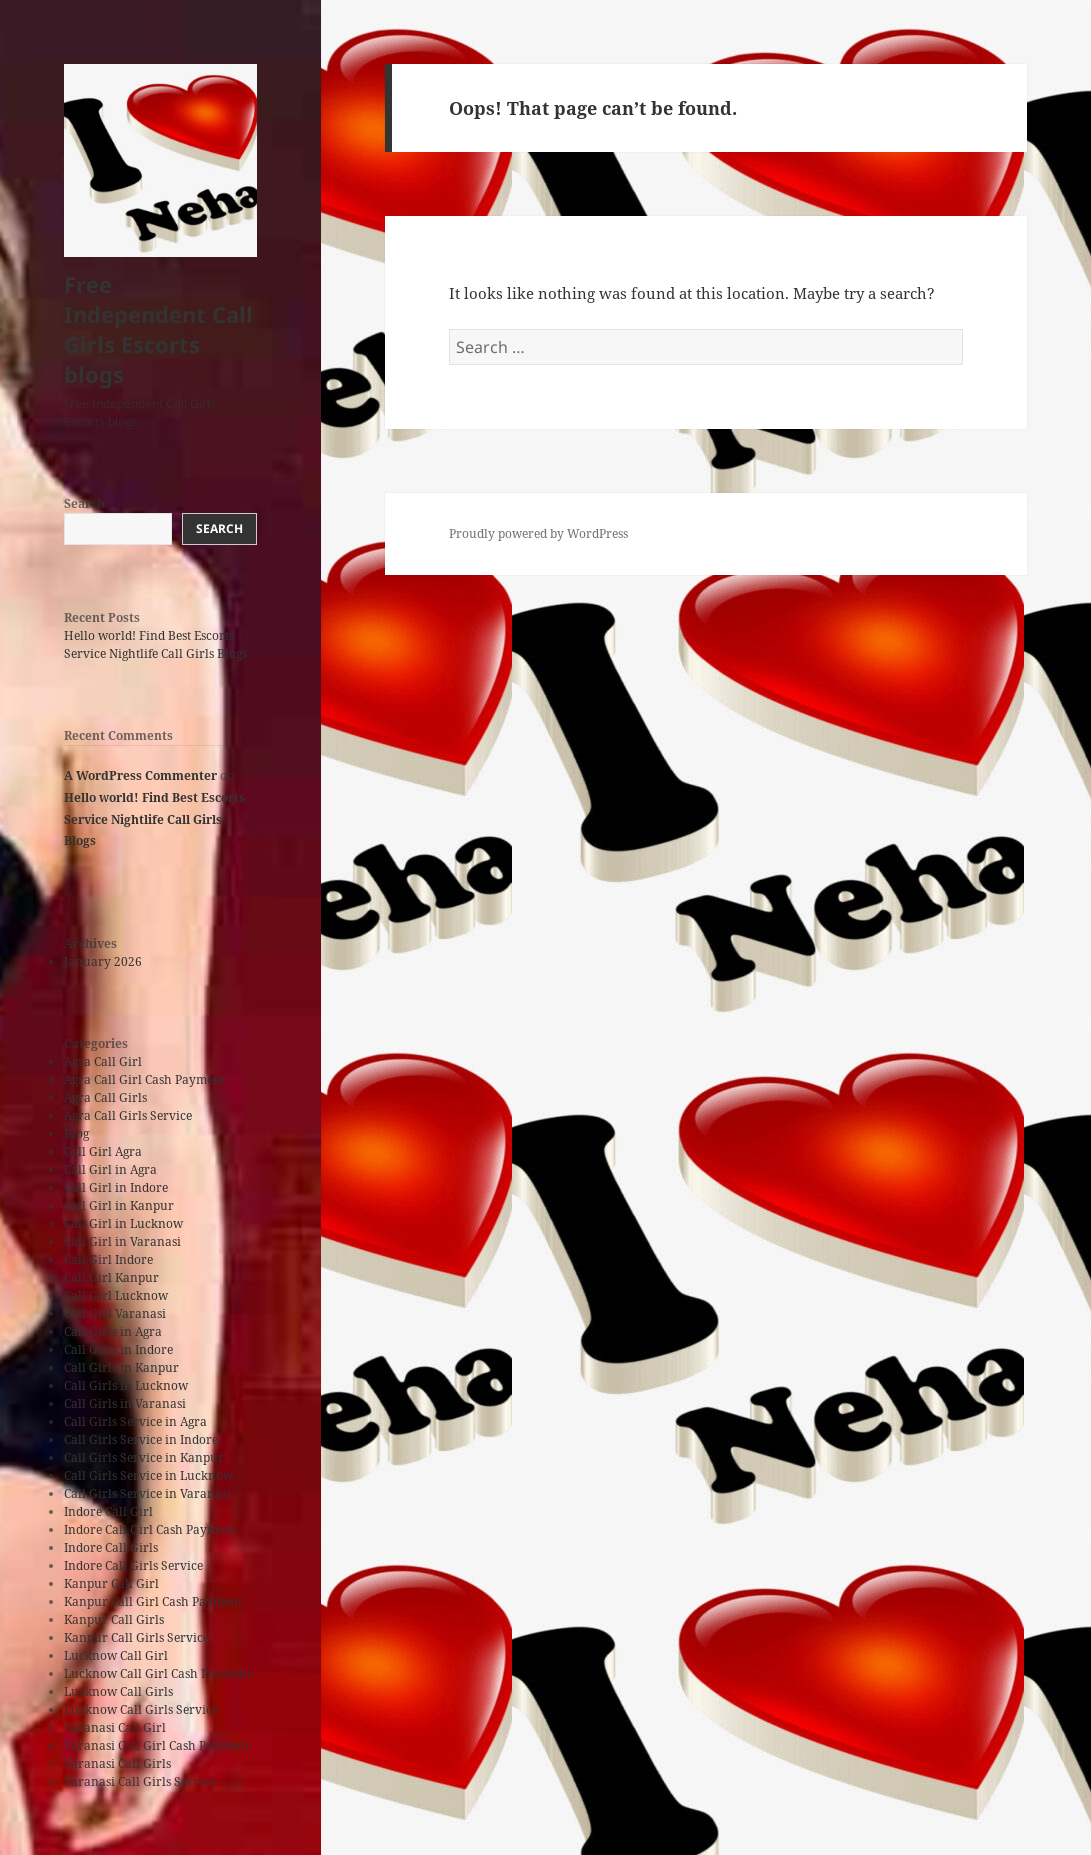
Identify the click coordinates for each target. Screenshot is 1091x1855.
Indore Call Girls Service (133, 1565)
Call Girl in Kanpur (119, 1205)
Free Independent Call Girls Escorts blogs (158, 329)
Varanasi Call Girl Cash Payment (156, 1745)
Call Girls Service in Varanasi (147, 1493)
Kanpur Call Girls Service (136, 1637)
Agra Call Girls (105, 1097)
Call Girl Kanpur (111, 1277)
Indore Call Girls (111, 1547)
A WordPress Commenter (140, 775)
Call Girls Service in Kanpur (144, 1457)
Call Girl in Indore (116, 1187)
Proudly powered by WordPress (538, 533)
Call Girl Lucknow (116, 1295)
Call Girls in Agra (113, 1331)
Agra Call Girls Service (128, 1115)
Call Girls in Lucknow (126, 1385)
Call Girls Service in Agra (135, 1421)
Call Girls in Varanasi (125, 1403)
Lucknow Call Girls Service (141, 1709)
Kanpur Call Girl (111, 1583)
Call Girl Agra (103, 1151)
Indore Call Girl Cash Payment (150, 1529)
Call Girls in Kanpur (121, 1367)
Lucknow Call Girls (118, 1691)
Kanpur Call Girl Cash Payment (153, 1601)
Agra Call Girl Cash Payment (144, 1079)
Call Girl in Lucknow (123, 1223)
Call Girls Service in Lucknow (148, 1475)
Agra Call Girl (103, 1061)
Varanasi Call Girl (115, 1727)
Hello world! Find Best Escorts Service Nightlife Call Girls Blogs (155, 644)
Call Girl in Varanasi (122, 1241)
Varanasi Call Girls (117, 1763)
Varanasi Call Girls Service (140, 1781)
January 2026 (103, 961)
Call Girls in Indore (118, 1349)
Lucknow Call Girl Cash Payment (157, 1673)
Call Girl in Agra (110, 1169)
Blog (76, 1133)
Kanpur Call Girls (114, 1619)
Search (84, 503)
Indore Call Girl (108, 1511)
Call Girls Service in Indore (141, 1439)
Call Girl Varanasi (115, 1313)
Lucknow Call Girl (116, 1655)
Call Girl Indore (108, 1259)
